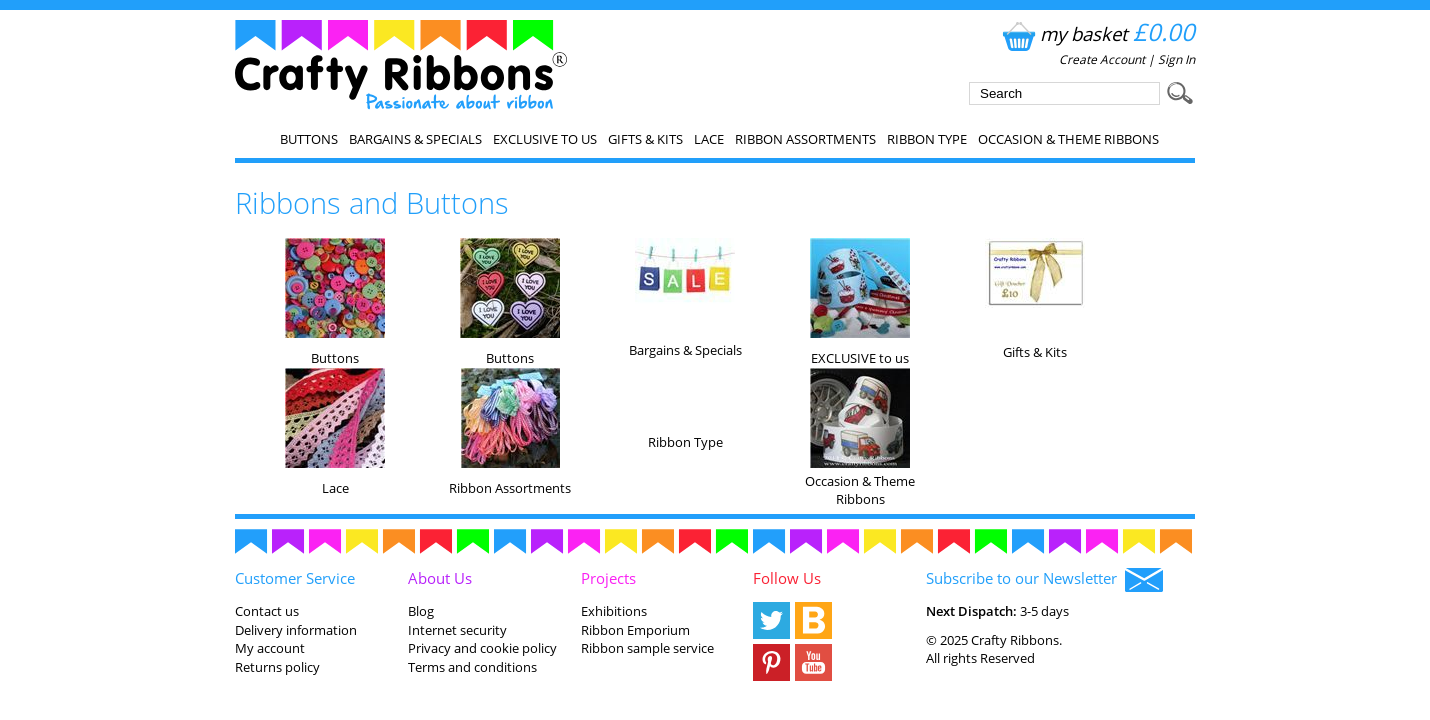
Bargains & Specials (415, 139)
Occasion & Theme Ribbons (1068, 139)
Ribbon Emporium (635, 630)
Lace (709, 139)
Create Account (1102, 59)
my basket (1096, 33)
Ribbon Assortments (805, 139)
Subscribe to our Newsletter (1044, 580)
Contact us (267, 611)
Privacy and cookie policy (482, 648)
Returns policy (277, 667)
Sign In (1176, 59)
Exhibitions (614, 611)
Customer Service (295, 578)
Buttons (309, 139)
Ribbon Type (927, 139)
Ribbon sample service (647, 648)
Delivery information (296, 630)
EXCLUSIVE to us (545, 139)
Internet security (457, 630)
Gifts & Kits (645, 139)
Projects (608, 578)
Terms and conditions (472, 667)
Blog (421, 611)
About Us (440, 578)
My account (270, 648)
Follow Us (787, 578)
